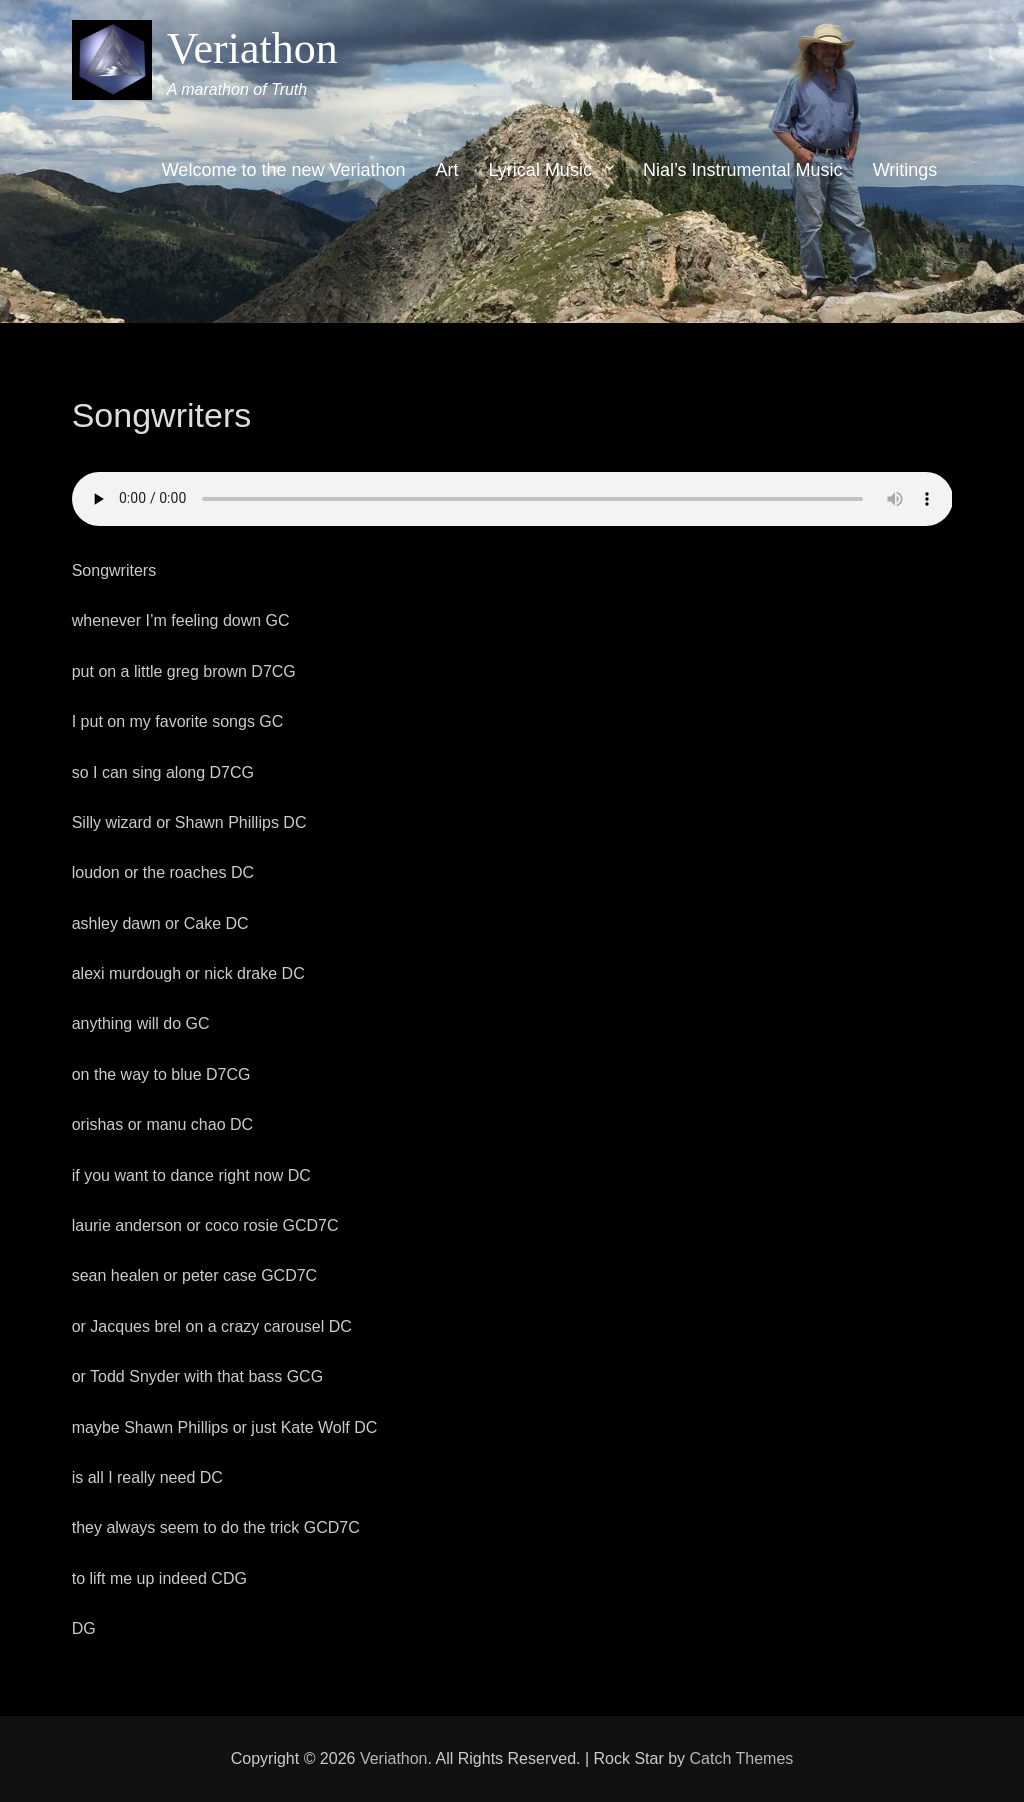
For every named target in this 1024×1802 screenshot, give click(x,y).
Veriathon (252, 48)
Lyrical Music (540, 170)
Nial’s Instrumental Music (743, 170)
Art (447, 170)
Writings (905, 170)
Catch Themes (742, 1758)
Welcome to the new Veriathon (284, 170)
